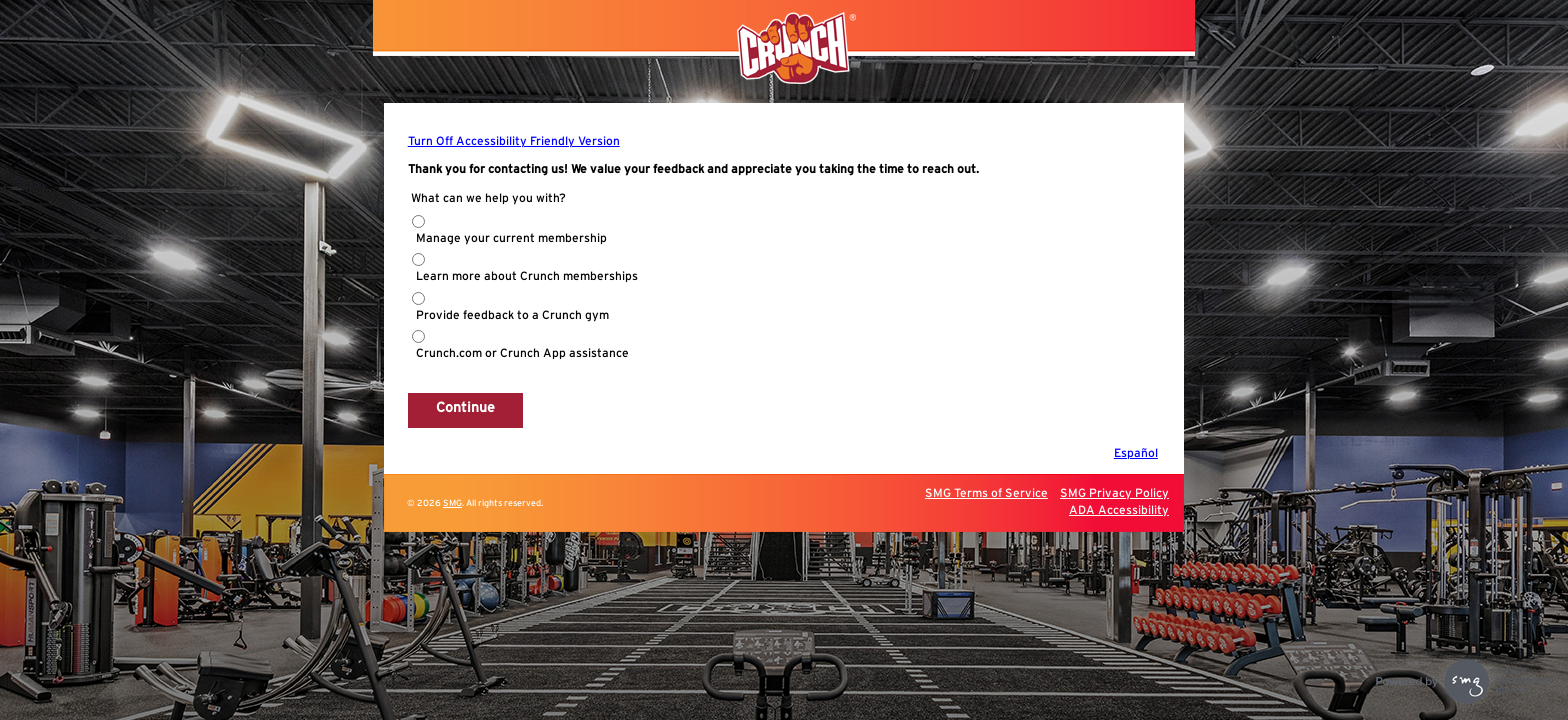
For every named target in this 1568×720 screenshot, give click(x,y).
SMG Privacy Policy (1114, 493)
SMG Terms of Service (986, 493)
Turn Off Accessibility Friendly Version (514, 141)
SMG (452, 503)
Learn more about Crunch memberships (527, 276)
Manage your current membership (511, 238)
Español (1136, 453)
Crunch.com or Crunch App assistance (522, 353)
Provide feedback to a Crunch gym (512, 315)
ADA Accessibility (1119, 510)
